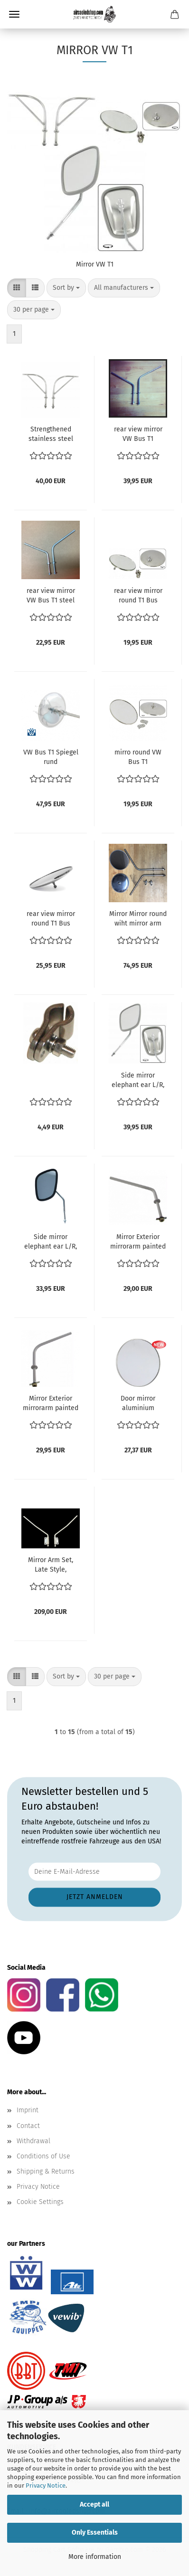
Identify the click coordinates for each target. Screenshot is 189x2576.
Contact (28, 2126)
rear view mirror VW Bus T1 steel (51, 595)
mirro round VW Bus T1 (137, 757)
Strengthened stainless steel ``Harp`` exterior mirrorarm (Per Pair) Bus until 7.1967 (51, 434)
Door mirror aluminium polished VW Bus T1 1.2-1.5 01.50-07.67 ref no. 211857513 (138, 1403)
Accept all (94, 2504)
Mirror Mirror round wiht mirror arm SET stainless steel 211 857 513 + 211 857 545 (138, 919)
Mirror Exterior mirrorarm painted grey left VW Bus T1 (51, 1403)
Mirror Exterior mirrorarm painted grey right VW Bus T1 (138, 1242)
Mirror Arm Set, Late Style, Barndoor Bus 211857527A (50, 1565)
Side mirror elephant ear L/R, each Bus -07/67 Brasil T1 (138, 1080)
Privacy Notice (46, 2485)
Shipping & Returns (46, 2171)
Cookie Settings (40, 2202)
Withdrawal (33, 2141)
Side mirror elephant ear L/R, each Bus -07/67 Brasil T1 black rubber (50, 1242)
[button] (16, 287)
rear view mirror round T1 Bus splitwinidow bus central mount (50, 919)
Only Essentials (95, 2532)
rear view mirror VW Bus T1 (138, 434)
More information (94, 2557)
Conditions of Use (43, 2156)
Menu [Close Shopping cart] (14, 14)
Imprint (27, 2110)
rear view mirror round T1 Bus (138, 595)
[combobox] (66, 287)
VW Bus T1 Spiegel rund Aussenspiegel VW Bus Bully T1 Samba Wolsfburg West (50, 757)
